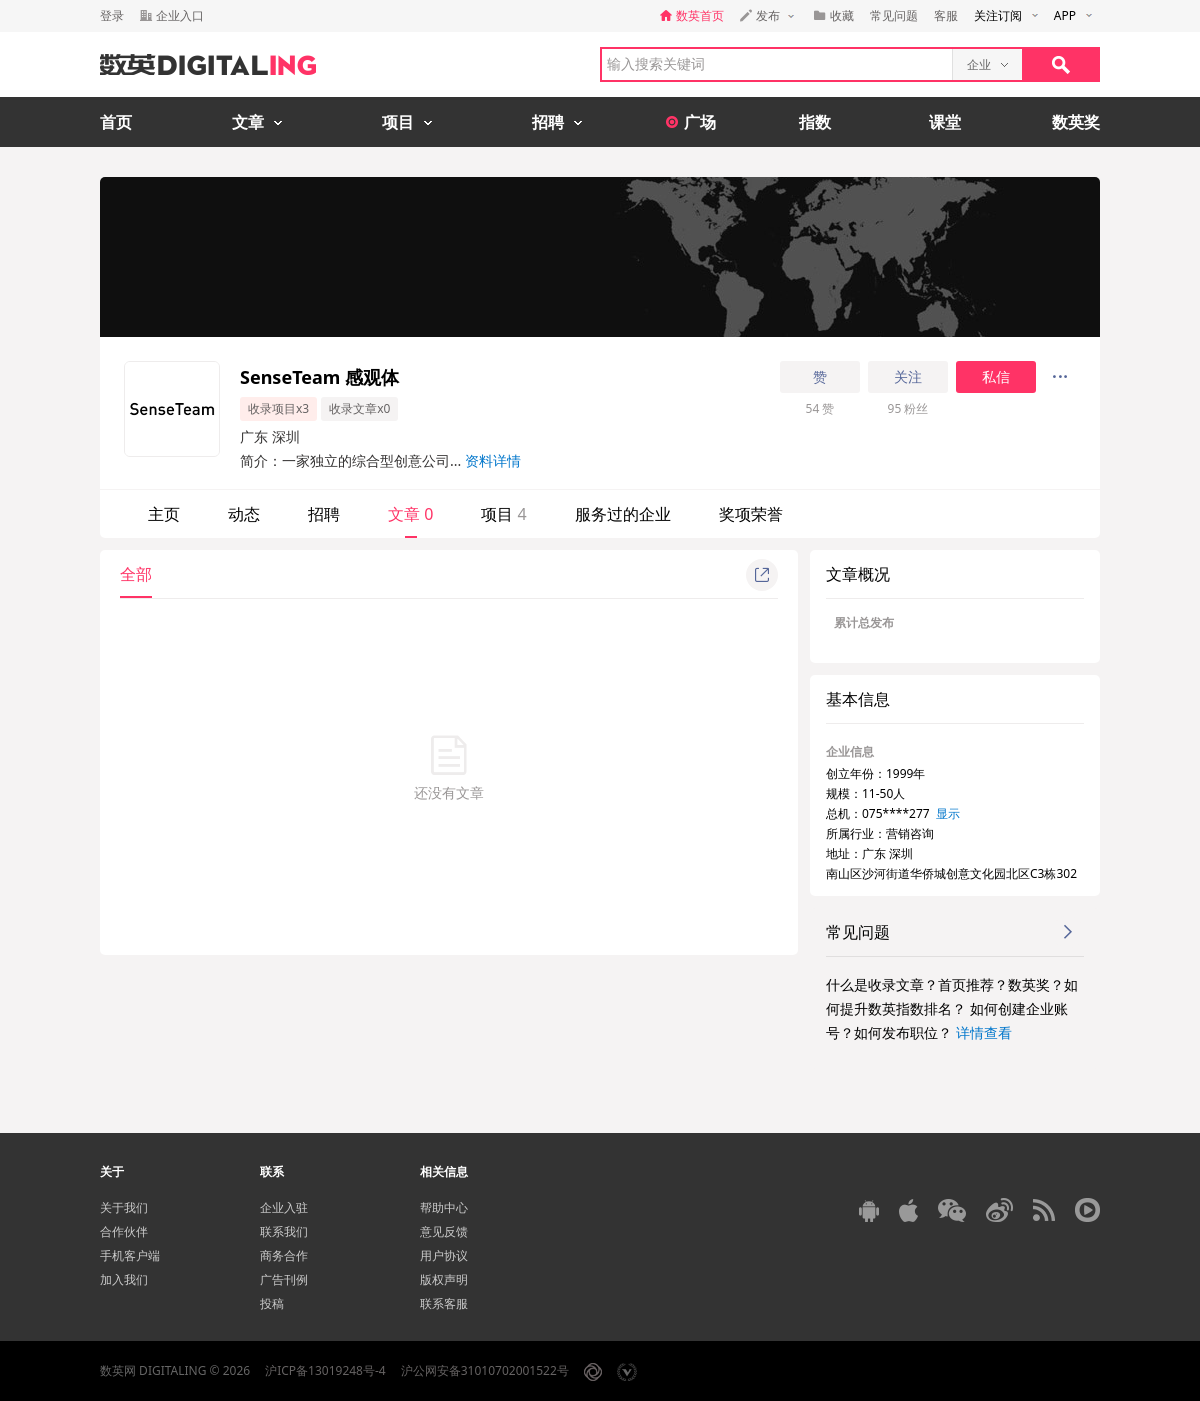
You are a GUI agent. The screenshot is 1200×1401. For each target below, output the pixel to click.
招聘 (324, 514)
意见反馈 (444, 1231)
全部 (136, 574)
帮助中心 (444, 1207)
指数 (815, 122)
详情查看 (984, 1032)
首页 (116, 122)
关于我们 (124, 1207)
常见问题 (894, 15)
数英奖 (1076, 122)
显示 (948, 813)
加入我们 (124, 1279)
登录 (112, 15)
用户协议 (444, 1255)
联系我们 (284, 1231)
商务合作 (284, 1255)
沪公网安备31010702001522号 (485, 1370)
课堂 (945, 122)
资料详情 (493, 460)
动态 (244, 514)
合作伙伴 (124, 1231)
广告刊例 (284, 1279)
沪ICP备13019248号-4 (325, 1370)
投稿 (272, 1303)
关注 (908, 377)
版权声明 (444, 1279)
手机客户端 (130, 1255)
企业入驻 (284, 1207)
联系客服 (444, 1303)
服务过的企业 (623, 514)
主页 (164, 514)
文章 (410, 514)
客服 (946, 15)
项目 (503, 514)
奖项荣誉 (751, 514)
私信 (996, 377)
